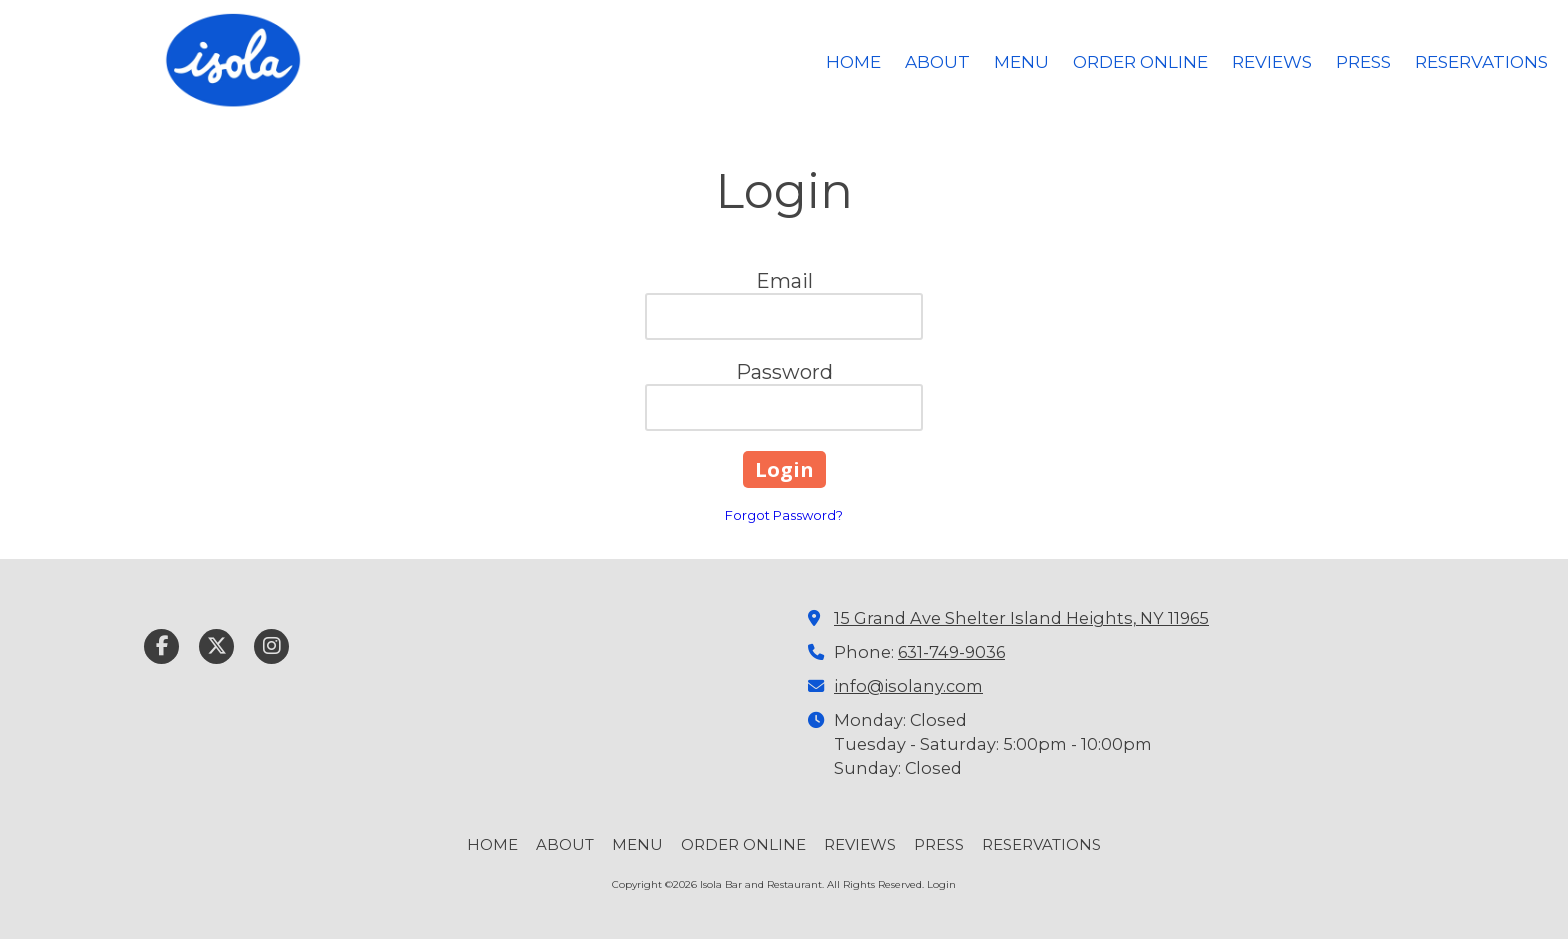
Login (941, 884)
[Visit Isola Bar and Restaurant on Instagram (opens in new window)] (271, 646)
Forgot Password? (784, 515)
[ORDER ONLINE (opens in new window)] (1140, 63)
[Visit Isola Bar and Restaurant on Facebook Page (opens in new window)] (161, 646)
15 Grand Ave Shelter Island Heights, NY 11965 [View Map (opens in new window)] (1021, 618)
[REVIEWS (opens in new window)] (1272, 63)
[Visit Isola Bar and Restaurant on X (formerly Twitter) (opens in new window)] (216, 646)
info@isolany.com (908, 686)
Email (784, 281)
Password (784, 372)
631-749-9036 (951, 652)
